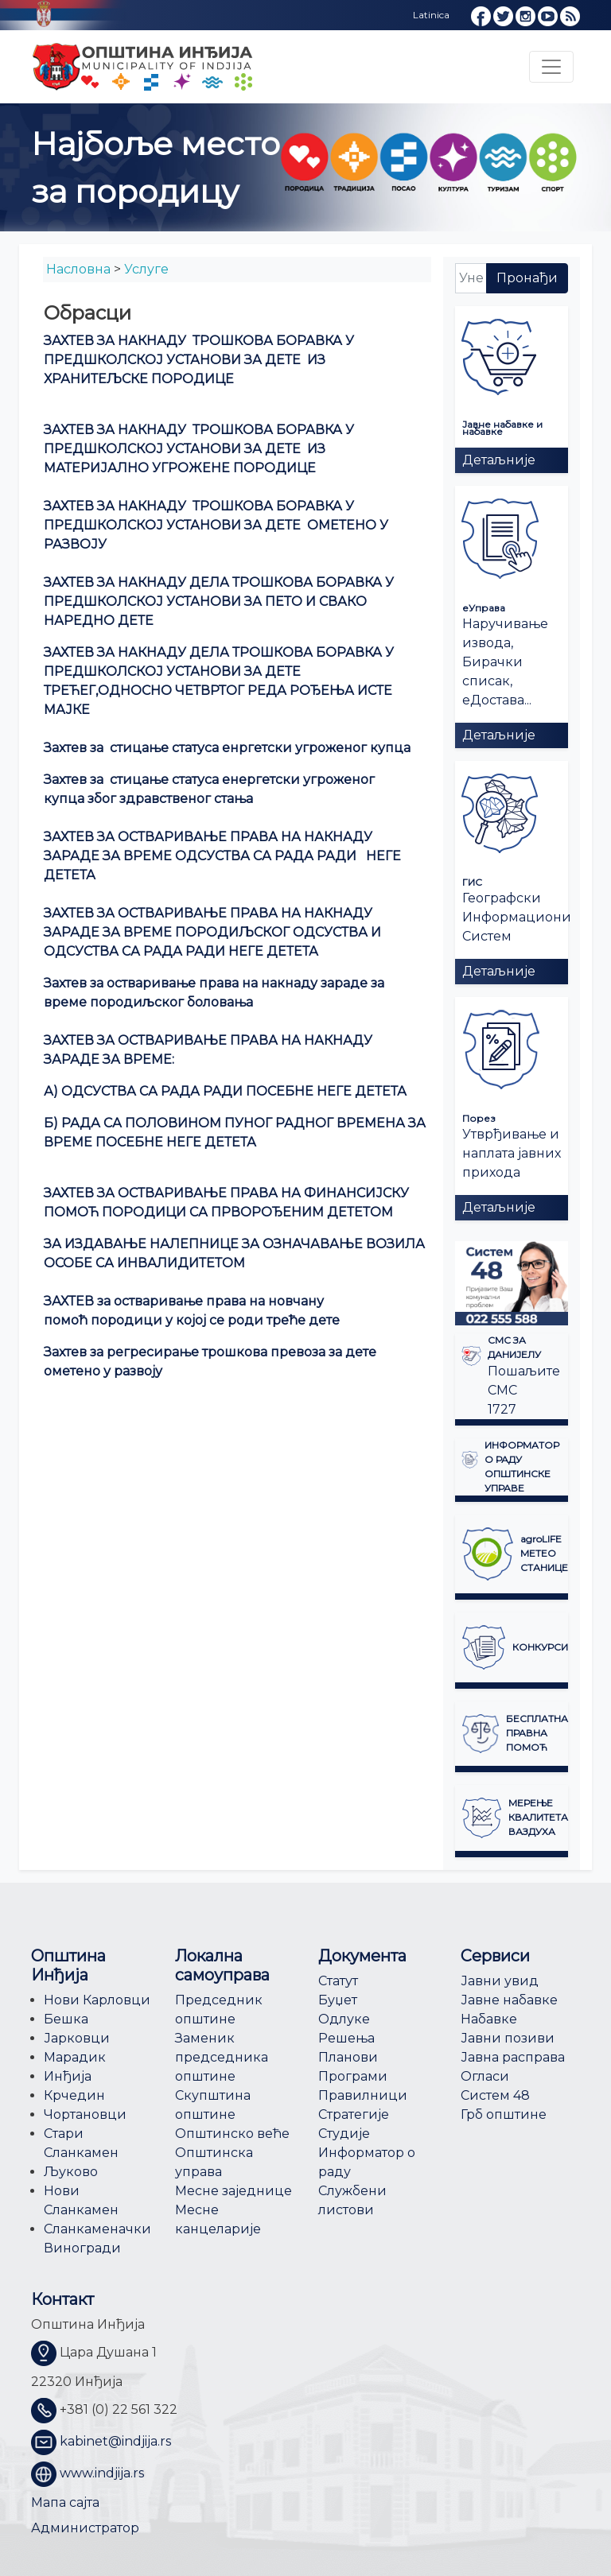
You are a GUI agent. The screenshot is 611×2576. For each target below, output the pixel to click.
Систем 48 (495, 2095)
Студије (344, 2133)
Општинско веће (232, 2133)
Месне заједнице (233, 2190)
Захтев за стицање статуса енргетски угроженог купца (227, 747)
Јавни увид (500, 1980)
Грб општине (504, 2114)
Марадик (75, 2057)
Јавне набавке (509, 2000)
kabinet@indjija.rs (115, 2441)
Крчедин (74, 2095)
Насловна (78, 269)
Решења (346, 2038)
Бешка (66, 2019)
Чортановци (85, 2114)
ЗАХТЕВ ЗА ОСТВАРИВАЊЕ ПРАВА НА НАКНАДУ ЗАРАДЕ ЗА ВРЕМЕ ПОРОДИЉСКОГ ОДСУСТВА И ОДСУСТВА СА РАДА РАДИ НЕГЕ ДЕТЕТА (212, 932)
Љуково (71, 2171)
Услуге (146, 269)
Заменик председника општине (221, 2057)
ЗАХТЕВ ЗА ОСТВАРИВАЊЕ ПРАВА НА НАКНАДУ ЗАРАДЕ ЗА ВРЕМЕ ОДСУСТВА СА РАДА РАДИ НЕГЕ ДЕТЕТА (222, 856)
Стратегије (353, 2114)
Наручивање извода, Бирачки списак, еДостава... (505, 662)
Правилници (362, 2095)
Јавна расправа (513, 2057)
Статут (338, 1980)
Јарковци (77, 2038)
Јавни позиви (508, 2038)
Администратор (85, 2527)
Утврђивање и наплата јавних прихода (511, 1153)
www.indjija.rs (102, 2473)
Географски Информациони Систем (516, 917)
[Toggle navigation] (551, 67)
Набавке (489, 2019)
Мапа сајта (65, 2502)
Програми (352, 2076)
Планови (348, 2057)
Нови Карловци (97, 2000)
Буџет (337, 2000)
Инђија (67, 2076)
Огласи (485, 2076)
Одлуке (344, 2019)
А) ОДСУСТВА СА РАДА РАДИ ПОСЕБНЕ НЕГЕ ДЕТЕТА (225, 1091)
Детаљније (498, 459)
